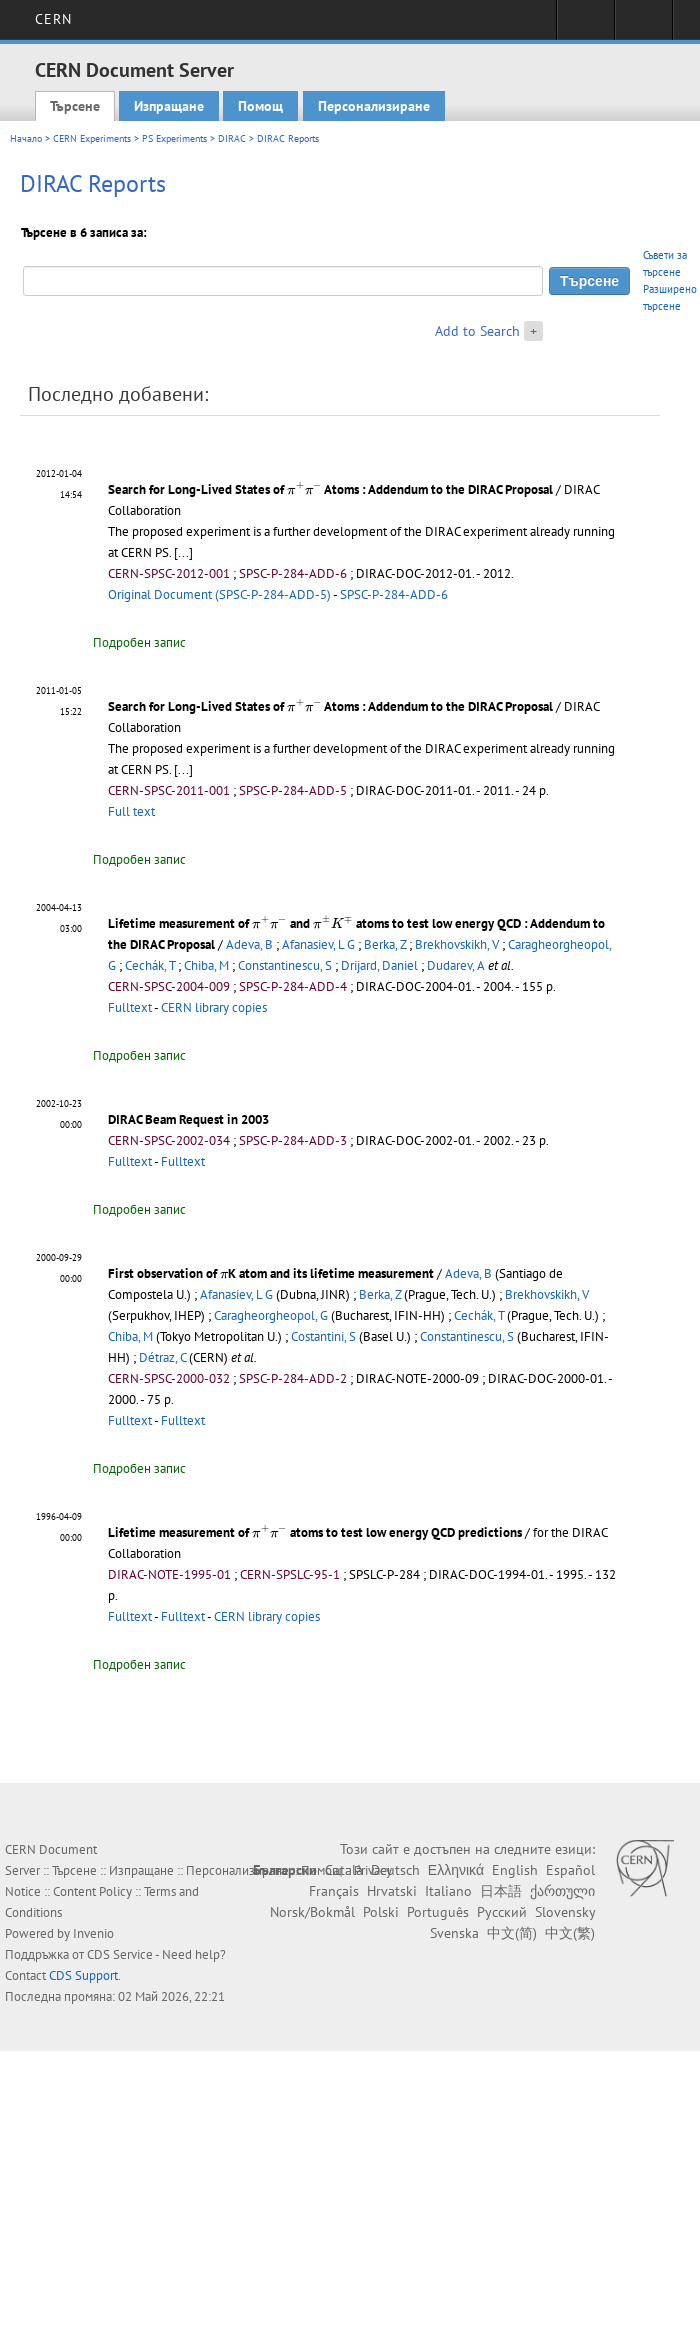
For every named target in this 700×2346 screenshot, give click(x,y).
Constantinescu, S (285, 965)
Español (570, 1870)
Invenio (93, 1933)
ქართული (562, 1891)
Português (438, 1912)
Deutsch (395, 1870)
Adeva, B (249, 944)
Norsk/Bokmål (312, 1912)
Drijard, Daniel (379, 965)
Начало (26, 138)
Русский (502, 1912)
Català (344, 1870)
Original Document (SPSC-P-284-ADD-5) (219, 594)
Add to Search (477, 331)
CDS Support (83, 1975)
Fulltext (130, 1007)
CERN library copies (214, 1007)
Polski (381, 1912)
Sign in (585, 26)
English (515, 1870)
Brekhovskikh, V (457, 944)
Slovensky (565, 1912)
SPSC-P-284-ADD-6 (394, 594)
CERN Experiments (92, 138)
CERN (53, 19)
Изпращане (169, 106)
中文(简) (512, 1933)
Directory (643, 26)
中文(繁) (570, 1933)
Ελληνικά (456, 1870)
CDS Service (120, 1954)
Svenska (454, 1933)
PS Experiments (174, 138)
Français (334, 1891)
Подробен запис (139, 642)
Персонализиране (374, 106)
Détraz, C (162, 1357)
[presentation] (304, 487)
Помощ (260, 106)
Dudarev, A (456, 965)
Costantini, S (323, 1336)
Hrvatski (392, 1891)
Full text (131, 811)
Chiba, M (206, 965)
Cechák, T (150, 965)
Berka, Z (385, 944)
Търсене (75, 106)
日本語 (501, 1891)
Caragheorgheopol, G (271, 1315)
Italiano (448, 1891)
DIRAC (232, 138)
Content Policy (92, 1891)
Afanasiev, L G (318, 944)
